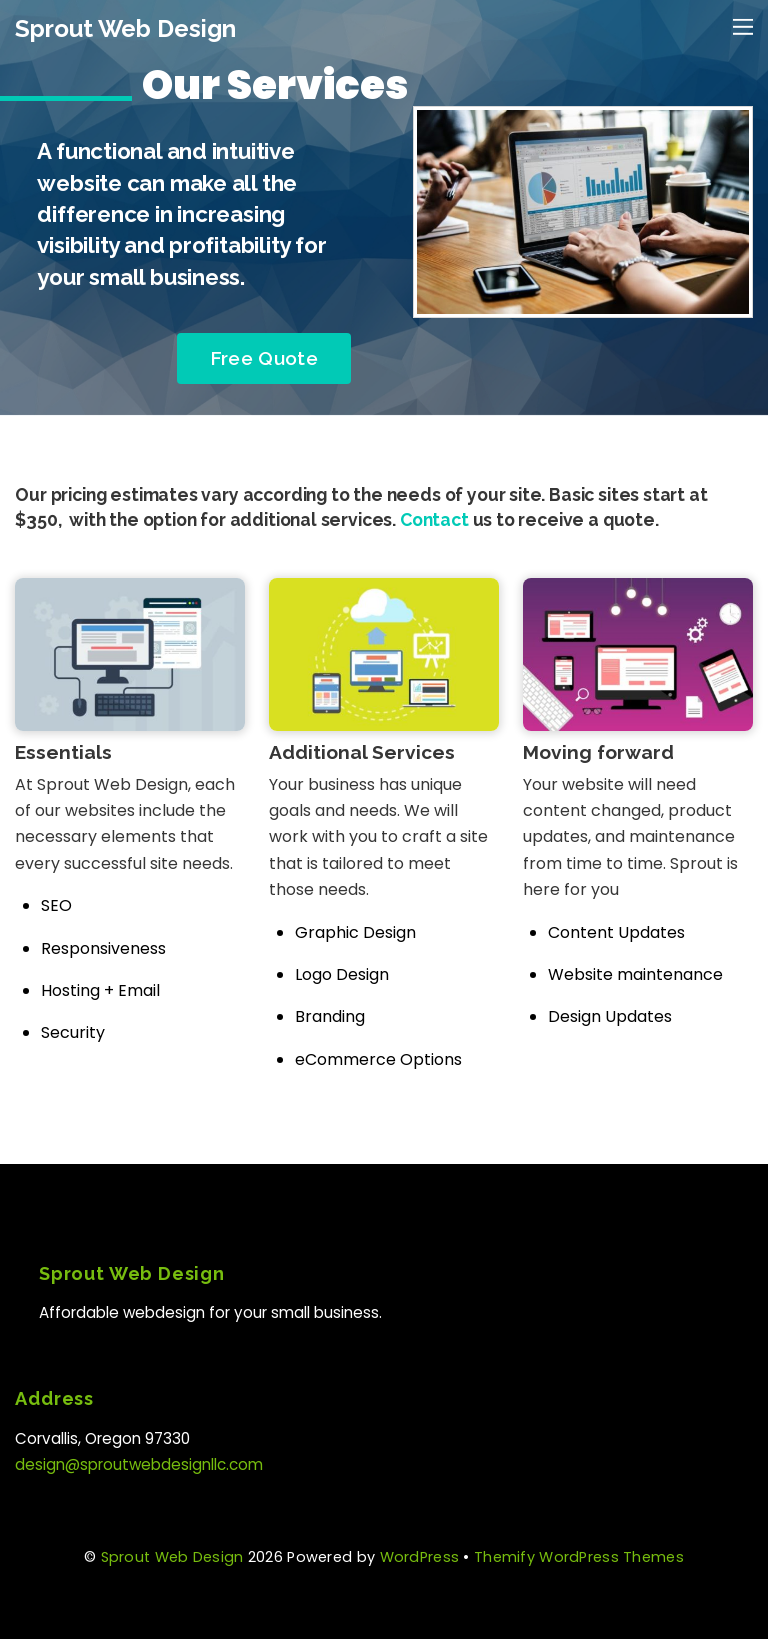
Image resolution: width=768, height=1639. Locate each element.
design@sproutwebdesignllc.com (139, 1464)
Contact (434, 519)
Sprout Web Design (172, 1557)
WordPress (420, 1557)
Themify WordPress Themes (579, 1557)
